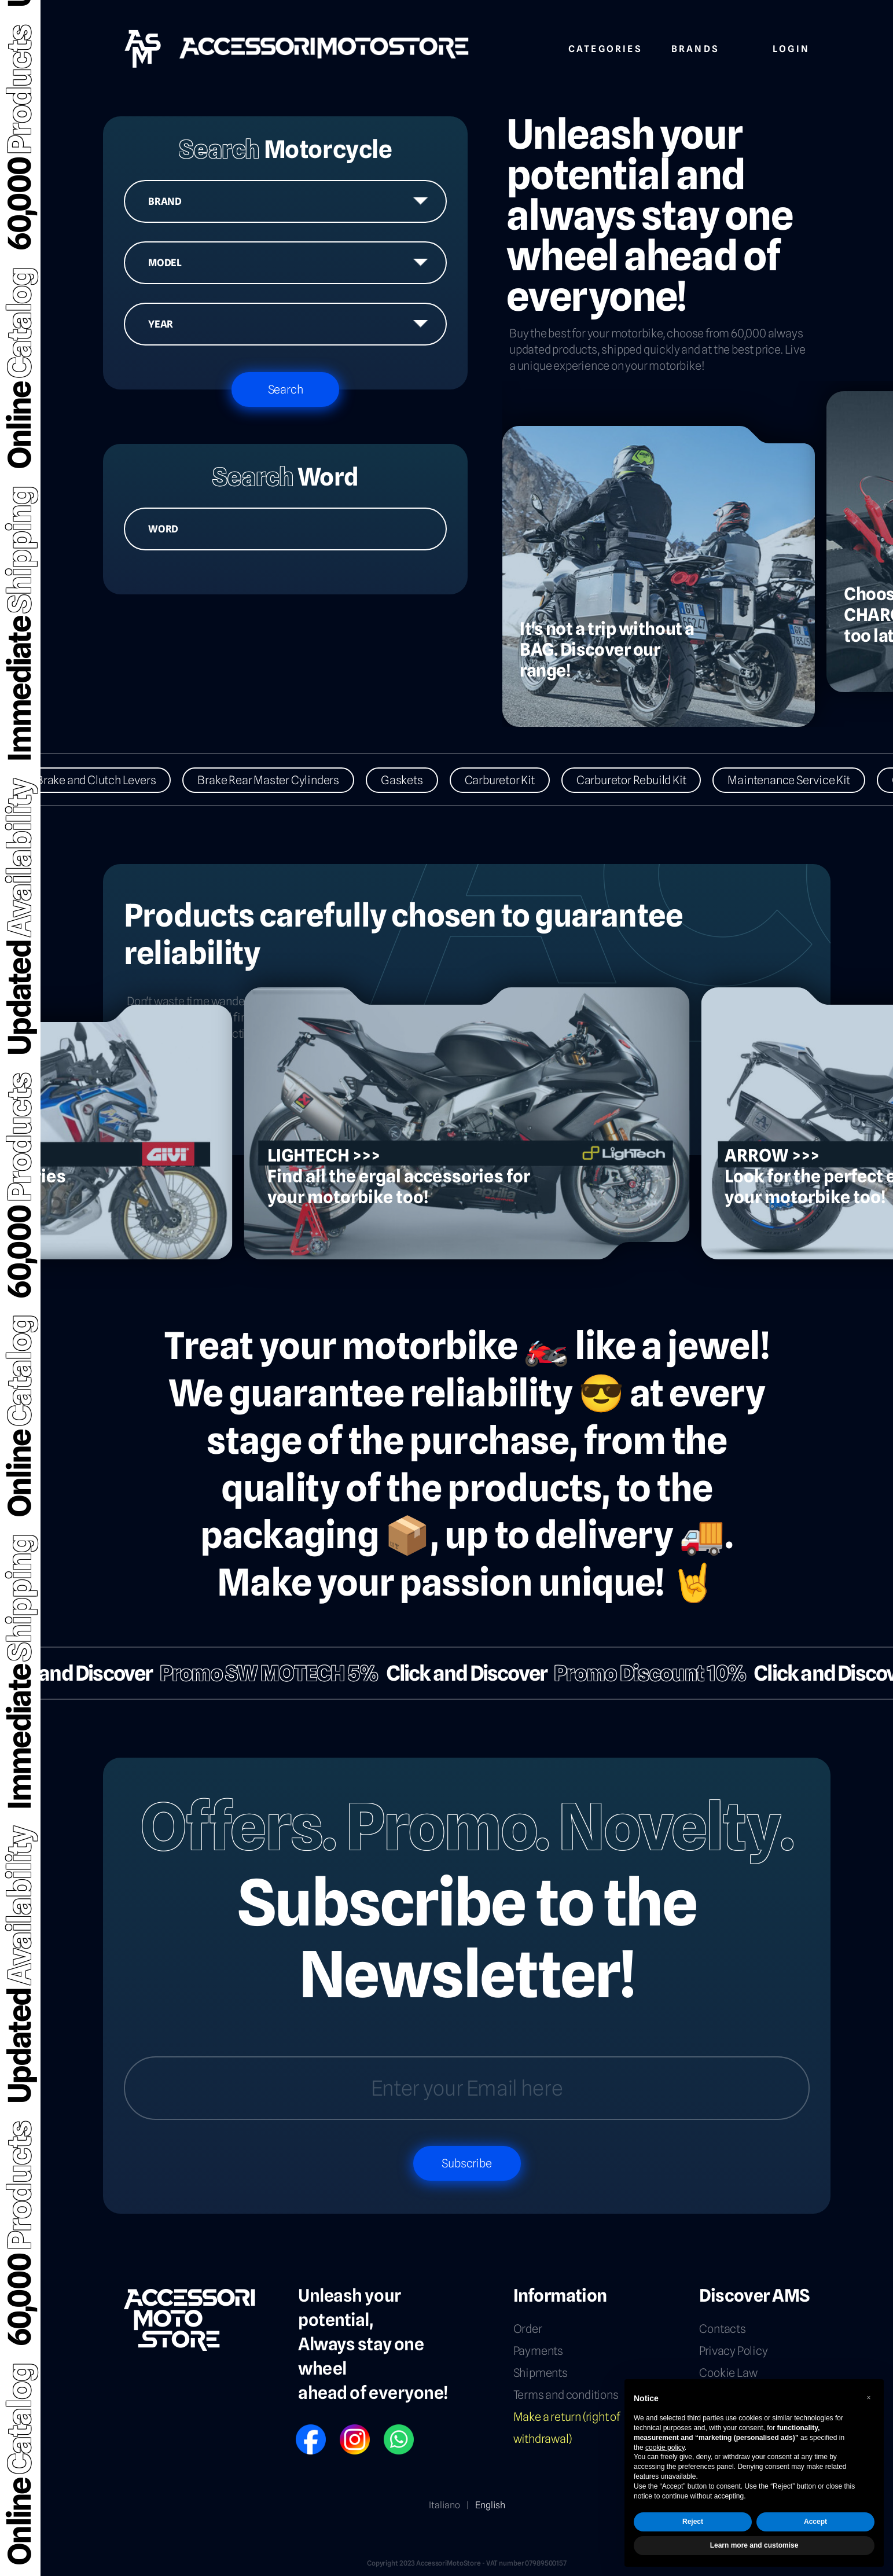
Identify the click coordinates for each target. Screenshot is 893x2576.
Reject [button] (692, 2522)
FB (300, 2428)
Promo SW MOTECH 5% (260, 1673)
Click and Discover (458, 1673)
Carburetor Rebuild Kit (639, 780)
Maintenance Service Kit (797, 780)
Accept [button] (815, 2522)
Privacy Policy (733, 2351)
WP (389, 2428)
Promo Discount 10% (642, 1673)
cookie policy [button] (665, 2447)
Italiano (444, 2505)
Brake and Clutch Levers (104, 780)
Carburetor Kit (508, 780)
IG (343, 2428)
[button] (868, 2397)
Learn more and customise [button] (754, 2545)
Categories (604, 47)
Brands (694, 47)
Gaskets (410, 780)
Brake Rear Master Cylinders (277, 780)
